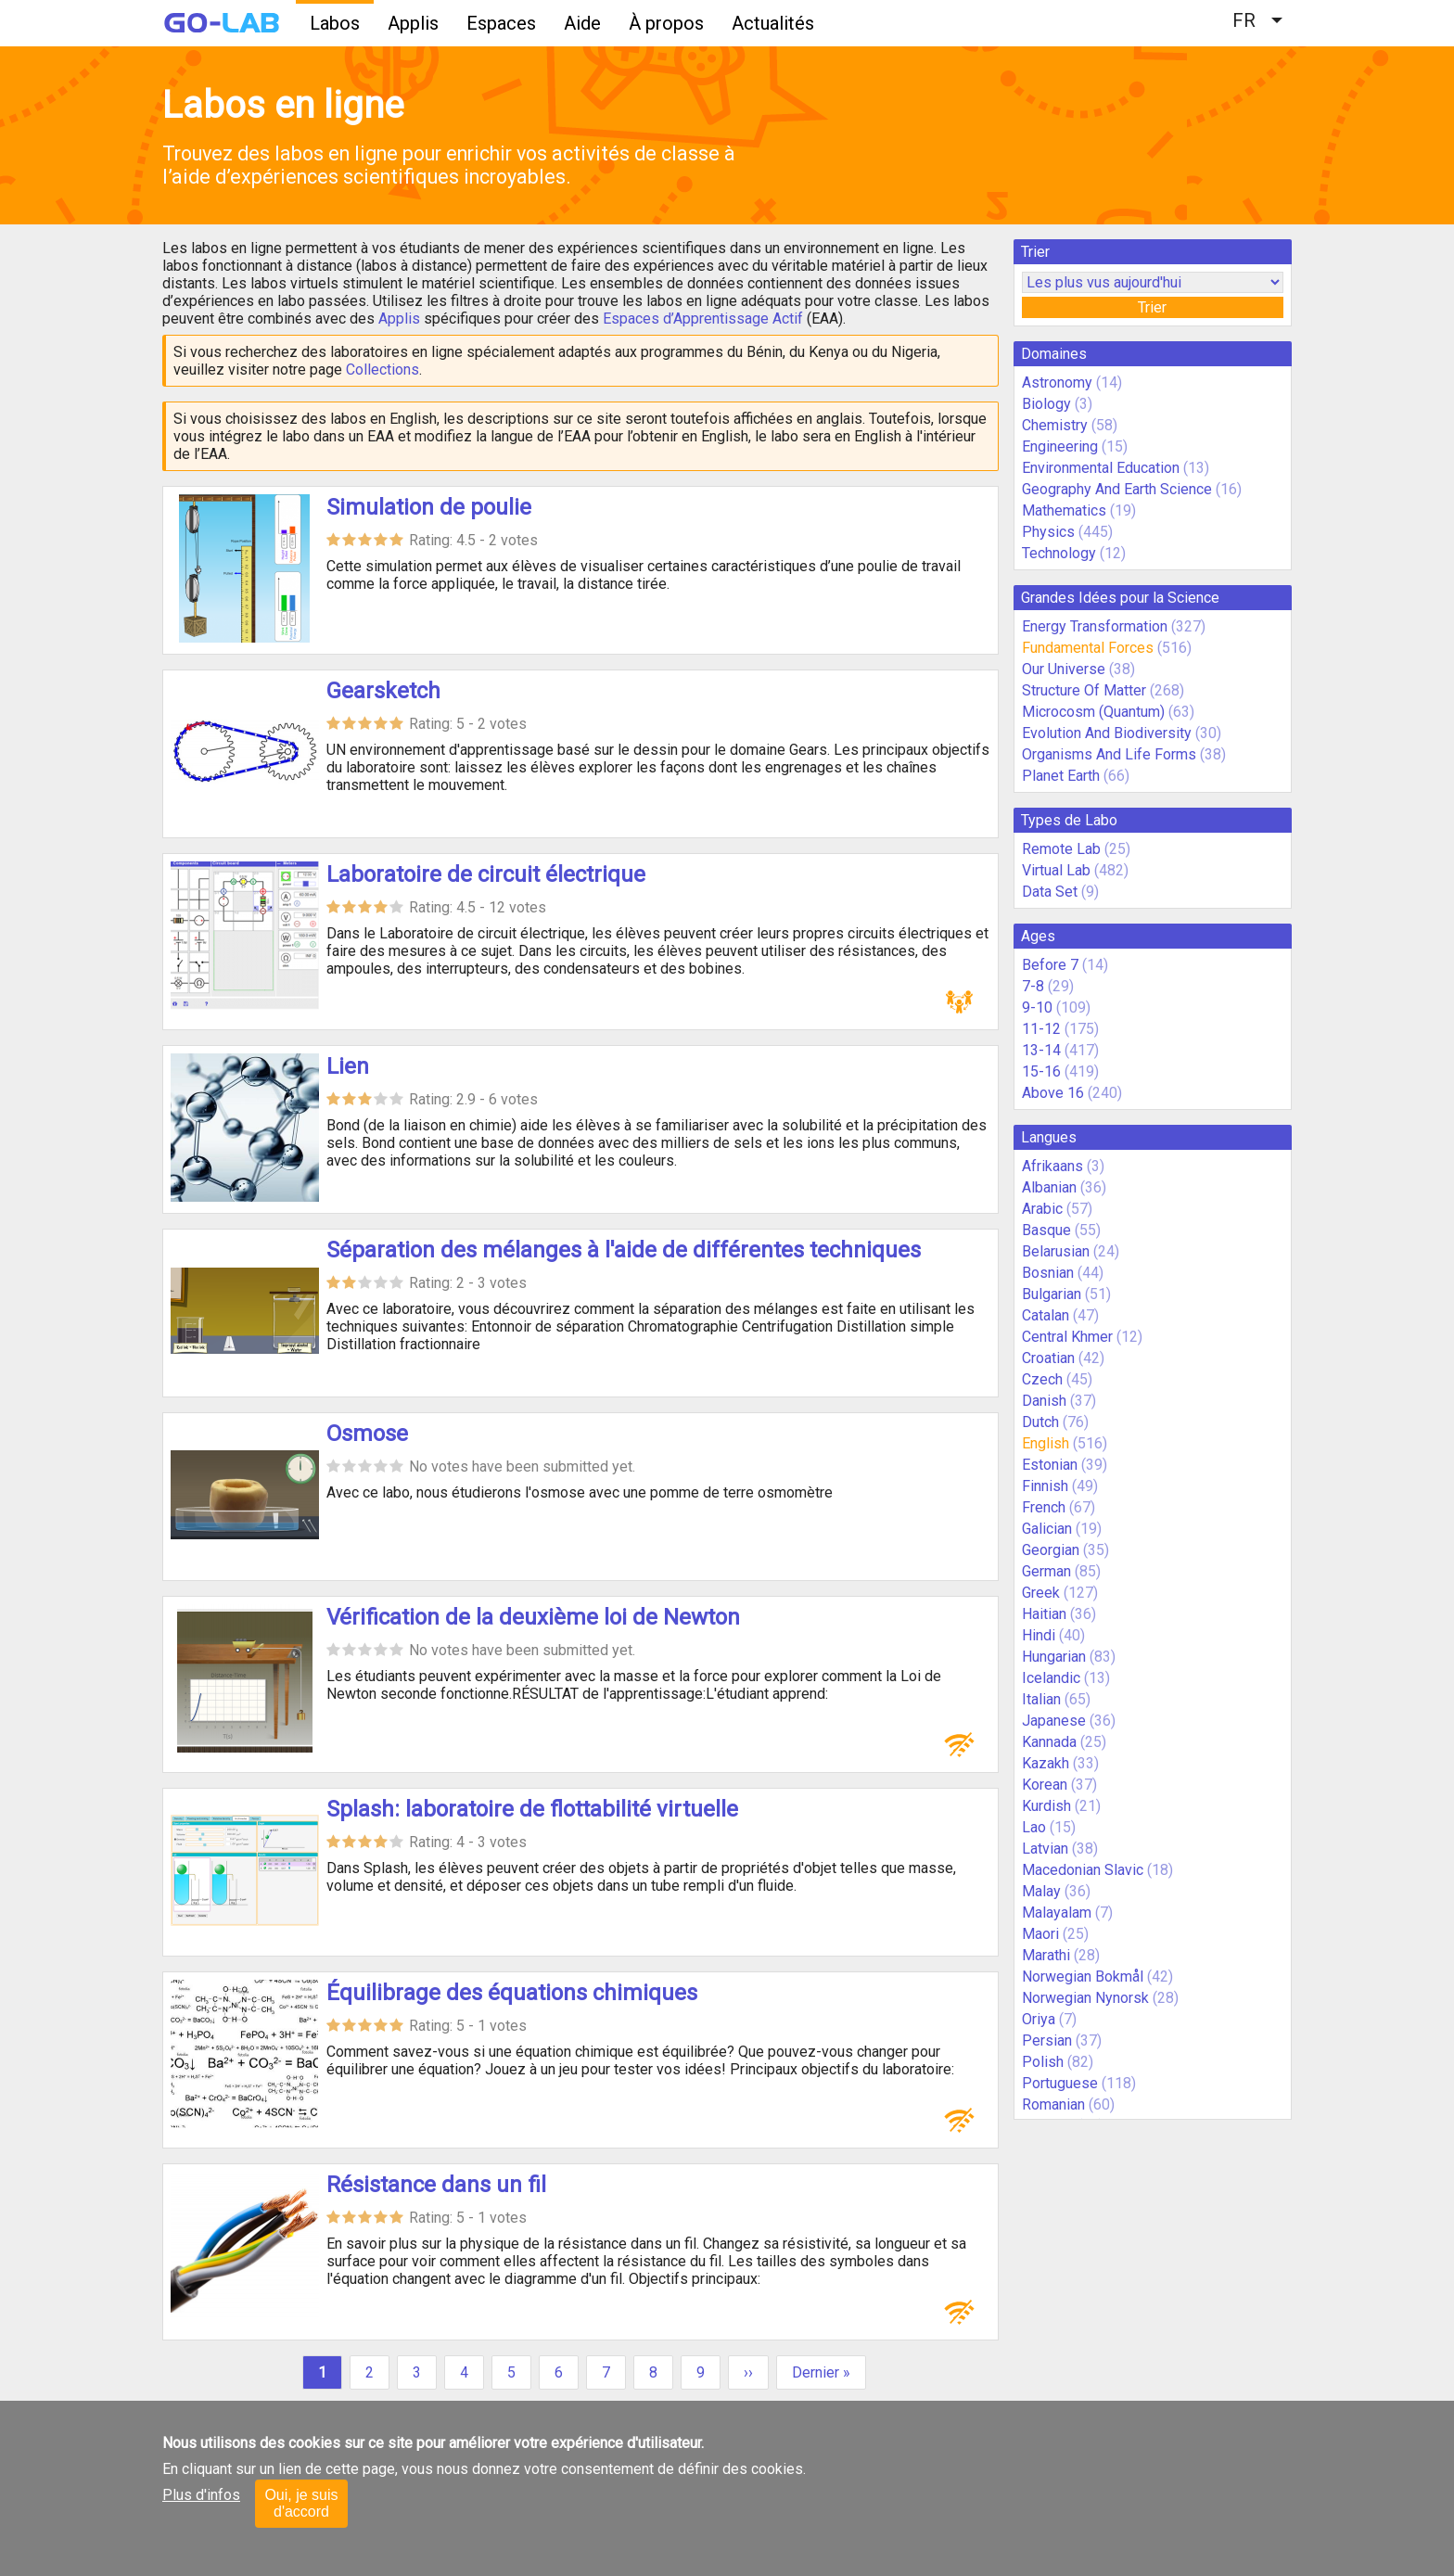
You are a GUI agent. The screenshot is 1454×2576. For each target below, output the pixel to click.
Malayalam (1056, 1912)
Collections (382, 369)
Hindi (1038, 1635)
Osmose (367, 1434)
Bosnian (1048, 1273)
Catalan (1045, 1315)
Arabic (1042, 1209)
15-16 (1041, 1071)
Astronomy (1057, 382)
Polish (1043, 2062)
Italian (1041, 1699)
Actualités (773, 23)
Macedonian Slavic (1082, 1870)
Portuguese (1060, 2083)
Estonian (1050, 1464)
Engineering (1060, 446)
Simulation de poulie (428, 507)
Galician (1047, 1528)
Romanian (1053, 2104)
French (1043, 1507)
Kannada (1049, 1742)
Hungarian (1054, 1656)
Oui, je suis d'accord (301, 2503)
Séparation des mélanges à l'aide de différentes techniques (623, 1250)
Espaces (501, 23)
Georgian (1050, 1550)
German (1046, 1571)
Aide (582, 23)
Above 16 (1053, 1093)
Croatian (1048, 1358)
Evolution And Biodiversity (1107, 733)
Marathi (1046, 1955)
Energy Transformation (1094, 626)
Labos (335, 23)
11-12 (1041, 1029)
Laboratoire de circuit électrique (485, 874)
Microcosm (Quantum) (1093, 712)
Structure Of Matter (1084, 690)
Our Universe (1063, 669)
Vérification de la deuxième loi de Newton (533, 1617)
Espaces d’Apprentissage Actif (703, 318)
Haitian (1044, 1614)
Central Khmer (1067, 1336)
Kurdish (1046, 1806)
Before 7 (1050, 965)
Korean (1044, 1784)
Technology (1059, 553)
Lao (1034, 1827)
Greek (1041, 1592)
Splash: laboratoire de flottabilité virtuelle (532, 1809)
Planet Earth (1061, 775)
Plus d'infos (201, 2495)
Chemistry (1055, 425)
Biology (1046, 404)
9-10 (1037, 1007)
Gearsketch (383, 691)
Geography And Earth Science (1117, 489)
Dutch (1040, 1422)
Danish (1044, 1400)
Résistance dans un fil (436, 2185)
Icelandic (1051, 1678)
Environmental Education (1101, 468)
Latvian (1045, 1848)
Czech (1042, 1379)
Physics (1048, 532)
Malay (1041, 1891)
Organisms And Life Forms (1109, 754)
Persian (1047, 2040)
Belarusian (1056, 1251)
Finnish (1045, 1486)
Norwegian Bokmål (1082, 1976)
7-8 (1033, 986)
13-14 (1041, 1050)
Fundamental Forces (1088, 648)
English (1045, 1443)
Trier (1152, 307)
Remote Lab (1061, 849)
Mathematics (1064, 510)
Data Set (1050, 891)
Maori (1040, 1934)
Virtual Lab (1056, 870)
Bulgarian (1051, 1294)
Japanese (1054, 1720)
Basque (1046, 1230)
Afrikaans (1052, 1166)
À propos (666, 23)
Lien (347, 1066)
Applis (413, 23)
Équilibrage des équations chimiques (511, 1993)
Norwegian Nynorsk (1085, 1998)
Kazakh (1045, 1763)
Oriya (1038, 2019)
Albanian (1049, 1187)
